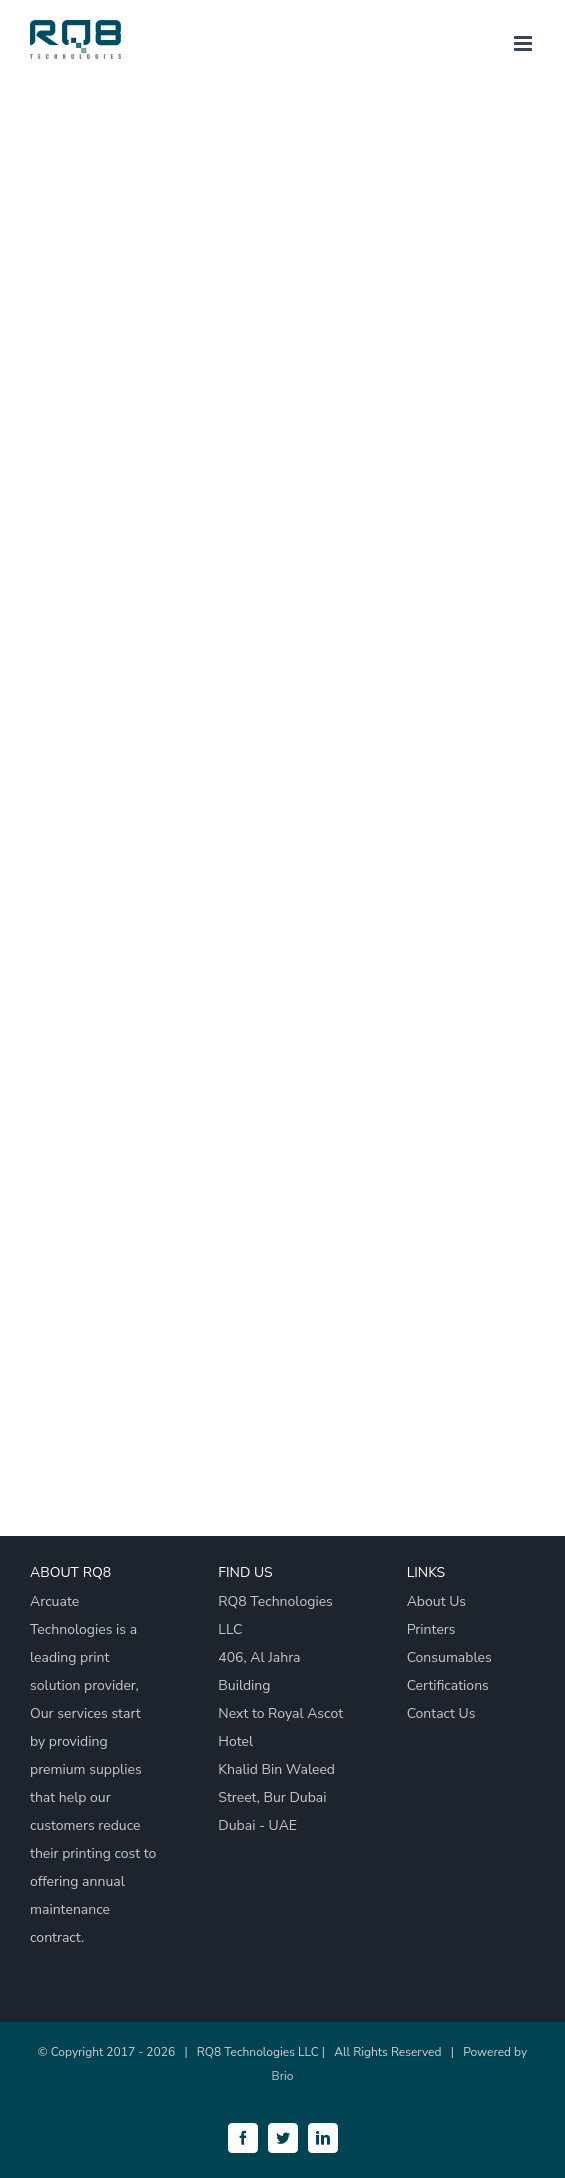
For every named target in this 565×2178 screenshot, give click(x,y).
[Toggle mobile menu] (524, 43)
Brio (283, 2076)
